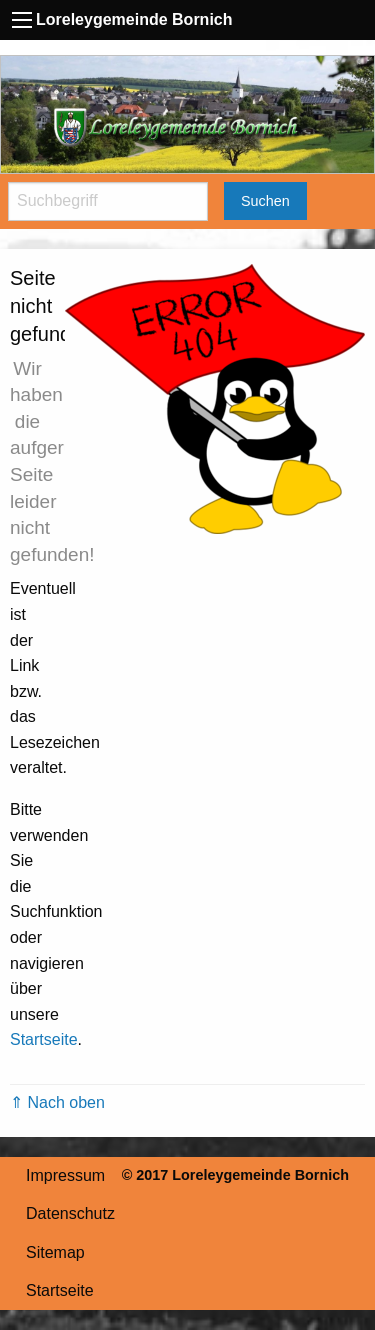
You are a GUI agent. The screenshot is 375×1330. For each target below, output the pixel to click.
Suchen (265, 201)
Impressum (65, 1175)
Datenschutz (70, 1213)
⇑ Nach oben (57, 1102)
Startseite (44, 1039)
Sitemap (55, 1252)
